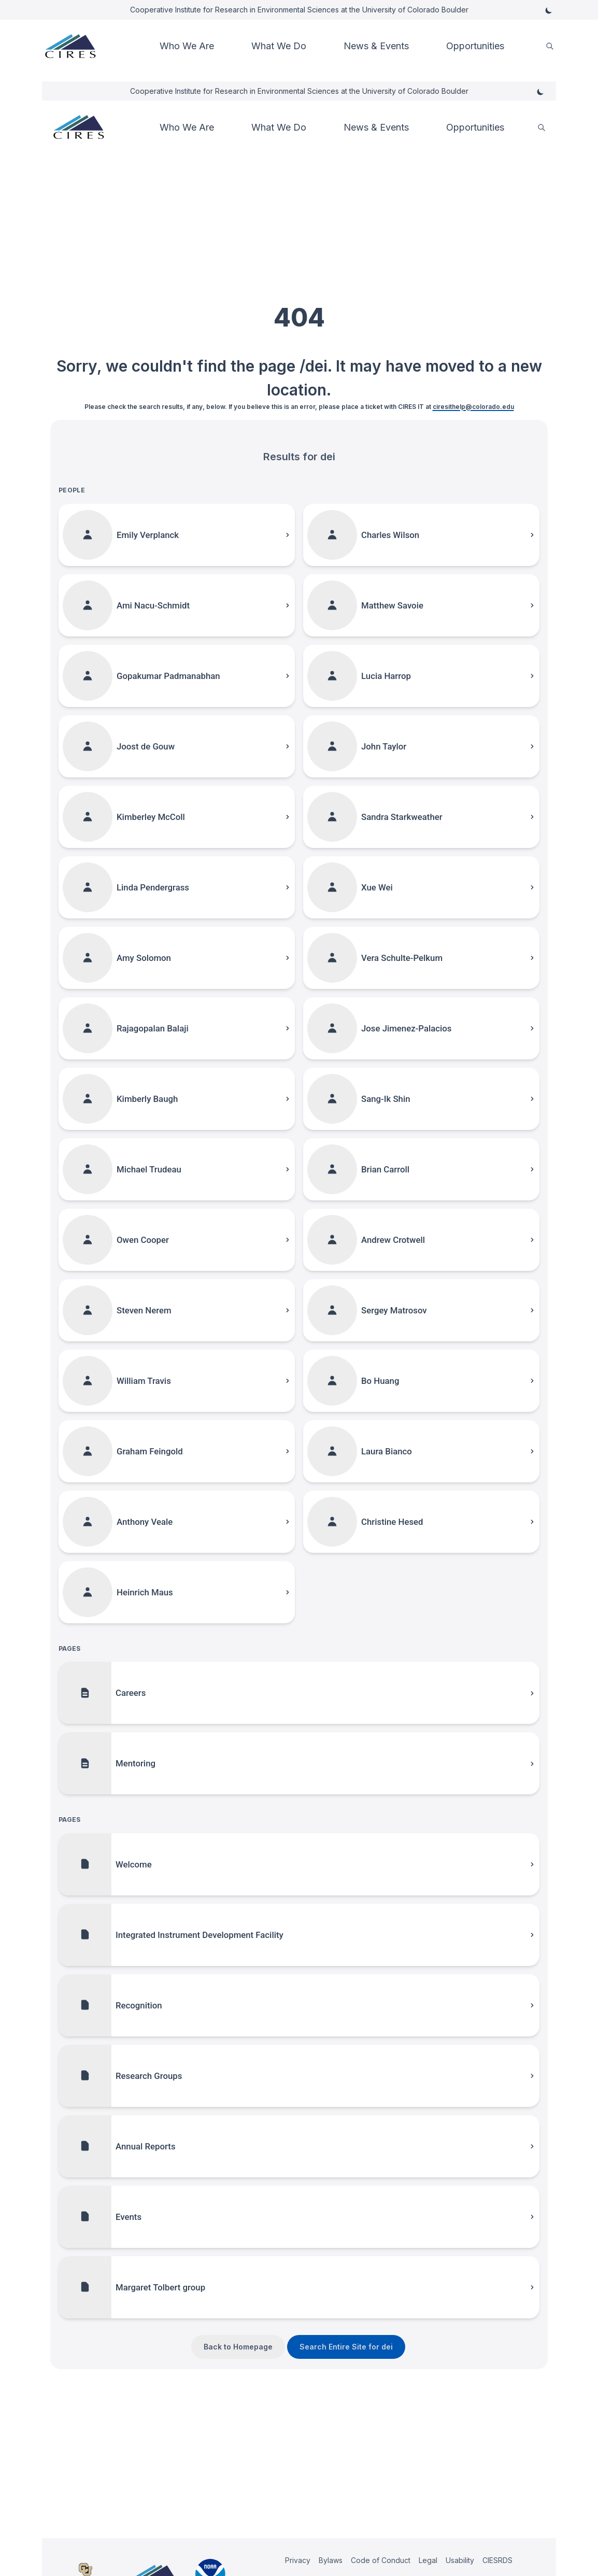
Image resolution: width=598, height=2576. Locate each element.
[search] (549, 46)
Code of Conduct (380, 2560)
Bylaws (331, 2560)
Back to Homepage (238, 2346)
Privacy (297, 2560)
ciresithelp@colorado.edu (473, 407)
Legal (428, 2560)
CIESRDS (497, 2560)
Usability (460, 2560)
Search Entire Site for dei (346, 2346)
